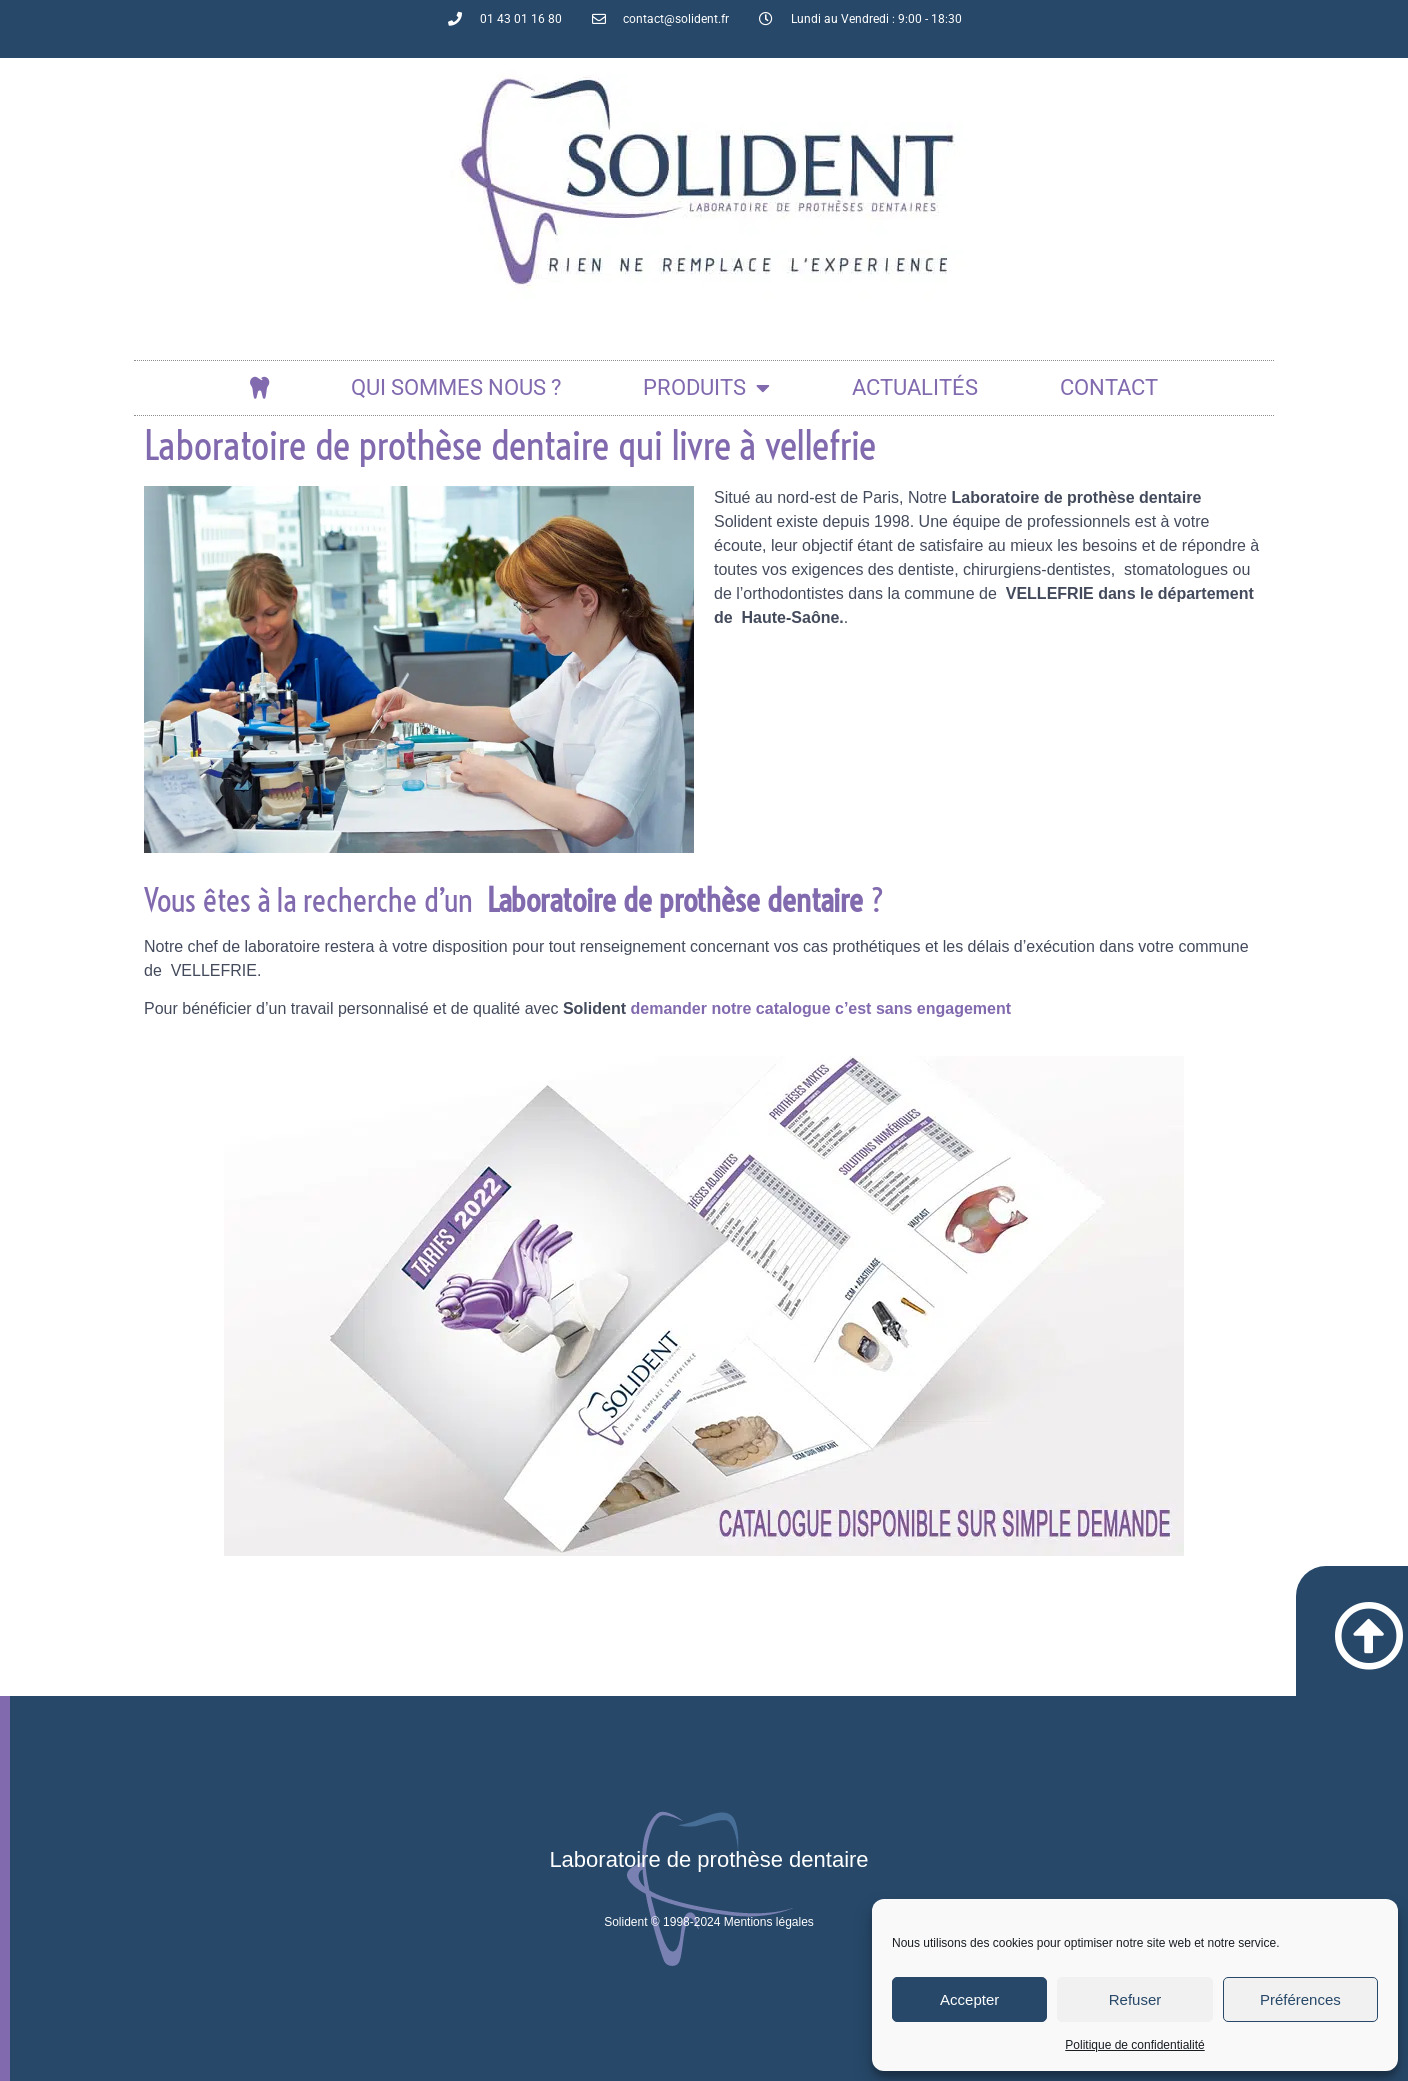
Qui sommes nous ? (456, 387)
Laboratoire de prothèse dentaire (708, 1859)
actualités (915, 387)
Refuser (1135, 1999)
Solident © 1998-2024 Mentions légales (709, 1922)
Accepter (969, 1999)
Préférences (1300, 1999)
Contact (1109, 387)
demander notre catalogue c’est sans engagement (820, 1008)
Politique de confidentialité (1134, 2045)
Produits (706, 388)
